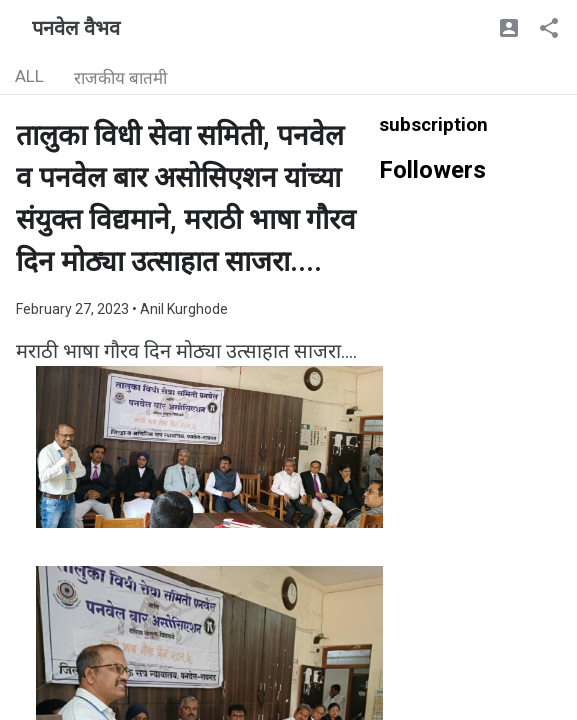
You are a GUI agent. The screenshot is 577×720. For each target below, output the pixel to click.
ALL (29, 76)
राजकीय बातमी (120, 78)
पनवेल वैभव (76, 28)
